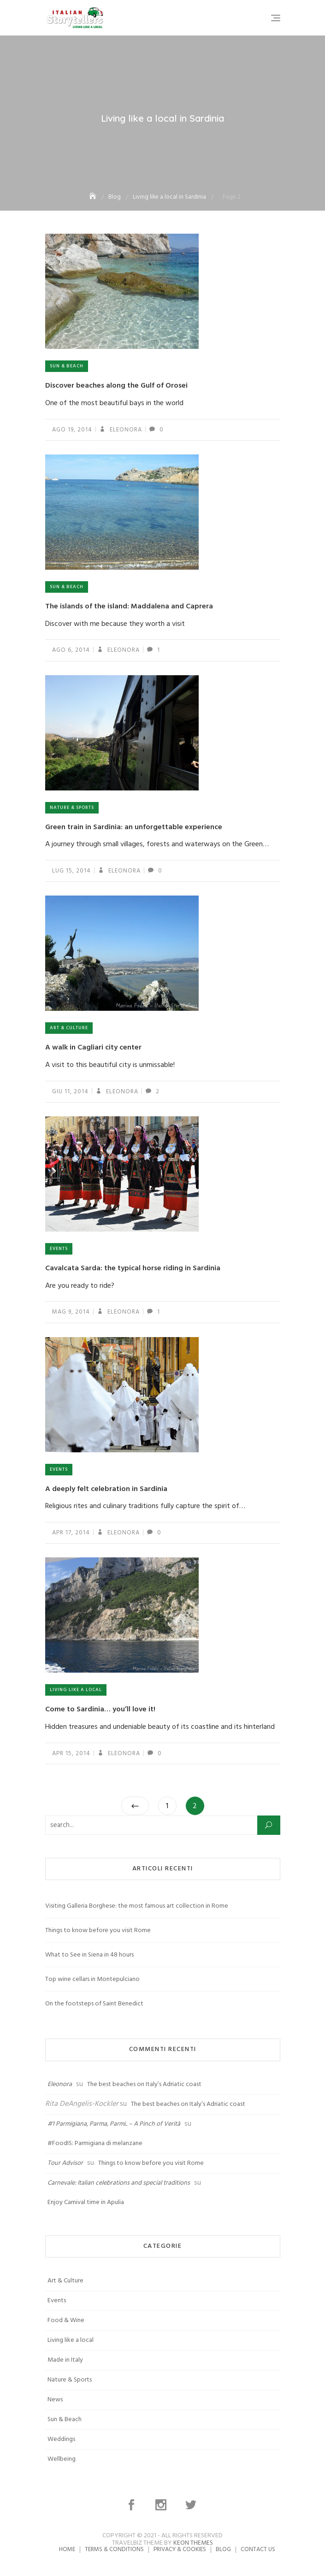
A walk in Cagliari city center (93, 1048)
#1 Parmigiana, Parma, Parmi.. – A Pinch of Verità (113, 2124)
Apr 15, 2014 (71, 1753)
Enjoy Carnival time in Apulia (85, 2202)
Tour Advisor (65, 2163)
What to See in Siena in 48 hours (89, 1955)
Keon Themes (193, 2543)
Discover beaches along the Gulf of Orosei (116, 386)
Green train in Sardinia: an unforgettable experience (133, 827)
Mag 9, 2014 (71, 1312)
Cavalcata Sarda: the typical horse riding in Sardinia (132, 1268)
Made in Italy (65, 2360)
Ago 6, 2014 (71, 650)
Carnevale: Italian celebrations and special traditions (118, 2183)
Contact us (258, 2549)
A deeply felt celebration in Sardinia (106, 1489)
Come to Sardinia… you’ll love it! (100, 1709)
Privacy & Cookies (180, 2549)
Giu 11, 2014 (70, 1091)
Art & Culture (69, 1028)
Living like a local (76, 1689)
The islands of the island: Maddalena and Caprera (129, 607)
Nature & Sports (72, 807)
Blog (223, 2549)
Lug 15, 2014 (71, 871)
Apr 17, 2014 (71, 1533)
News (55, 2399)
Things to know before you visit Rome (98, 1930)
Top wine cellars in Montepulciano (92, 1979)
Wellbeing (61, 2459)
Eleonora (125, 430)
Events (59, 1248)
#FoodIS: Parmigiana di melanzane (94, 2143)
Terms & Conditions (114, 2549)
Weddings (61, 2439)
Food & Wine (65, 2320)
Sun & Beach (66, 366)
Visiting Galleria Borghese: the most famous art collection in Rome (136, 1906)
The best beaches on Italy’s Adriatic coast (144, 2084)
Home (67, 2549)
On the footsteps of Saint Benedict (94, 2003)
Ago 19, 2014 (72, 430)
